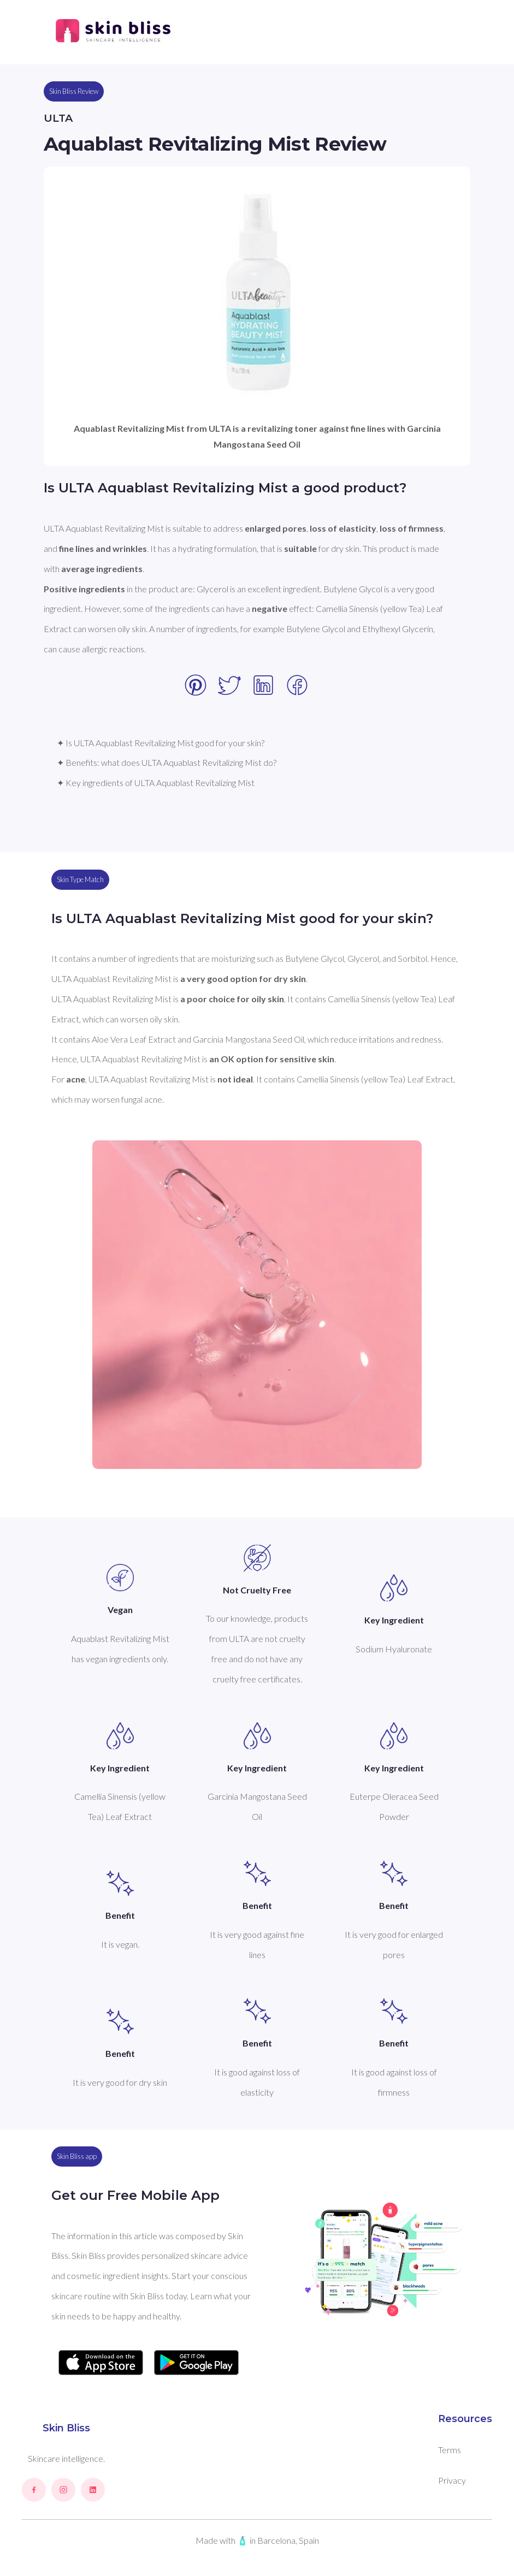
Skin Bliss (66, 2428)
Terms (449, 2449)
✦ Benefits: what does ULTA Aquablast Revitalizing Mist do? (166, 762)
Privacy (452, 2480)
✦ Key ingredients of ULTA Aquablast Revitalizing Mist (156, 782)
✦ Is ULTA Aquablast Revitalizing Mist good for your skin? (160, 742)
